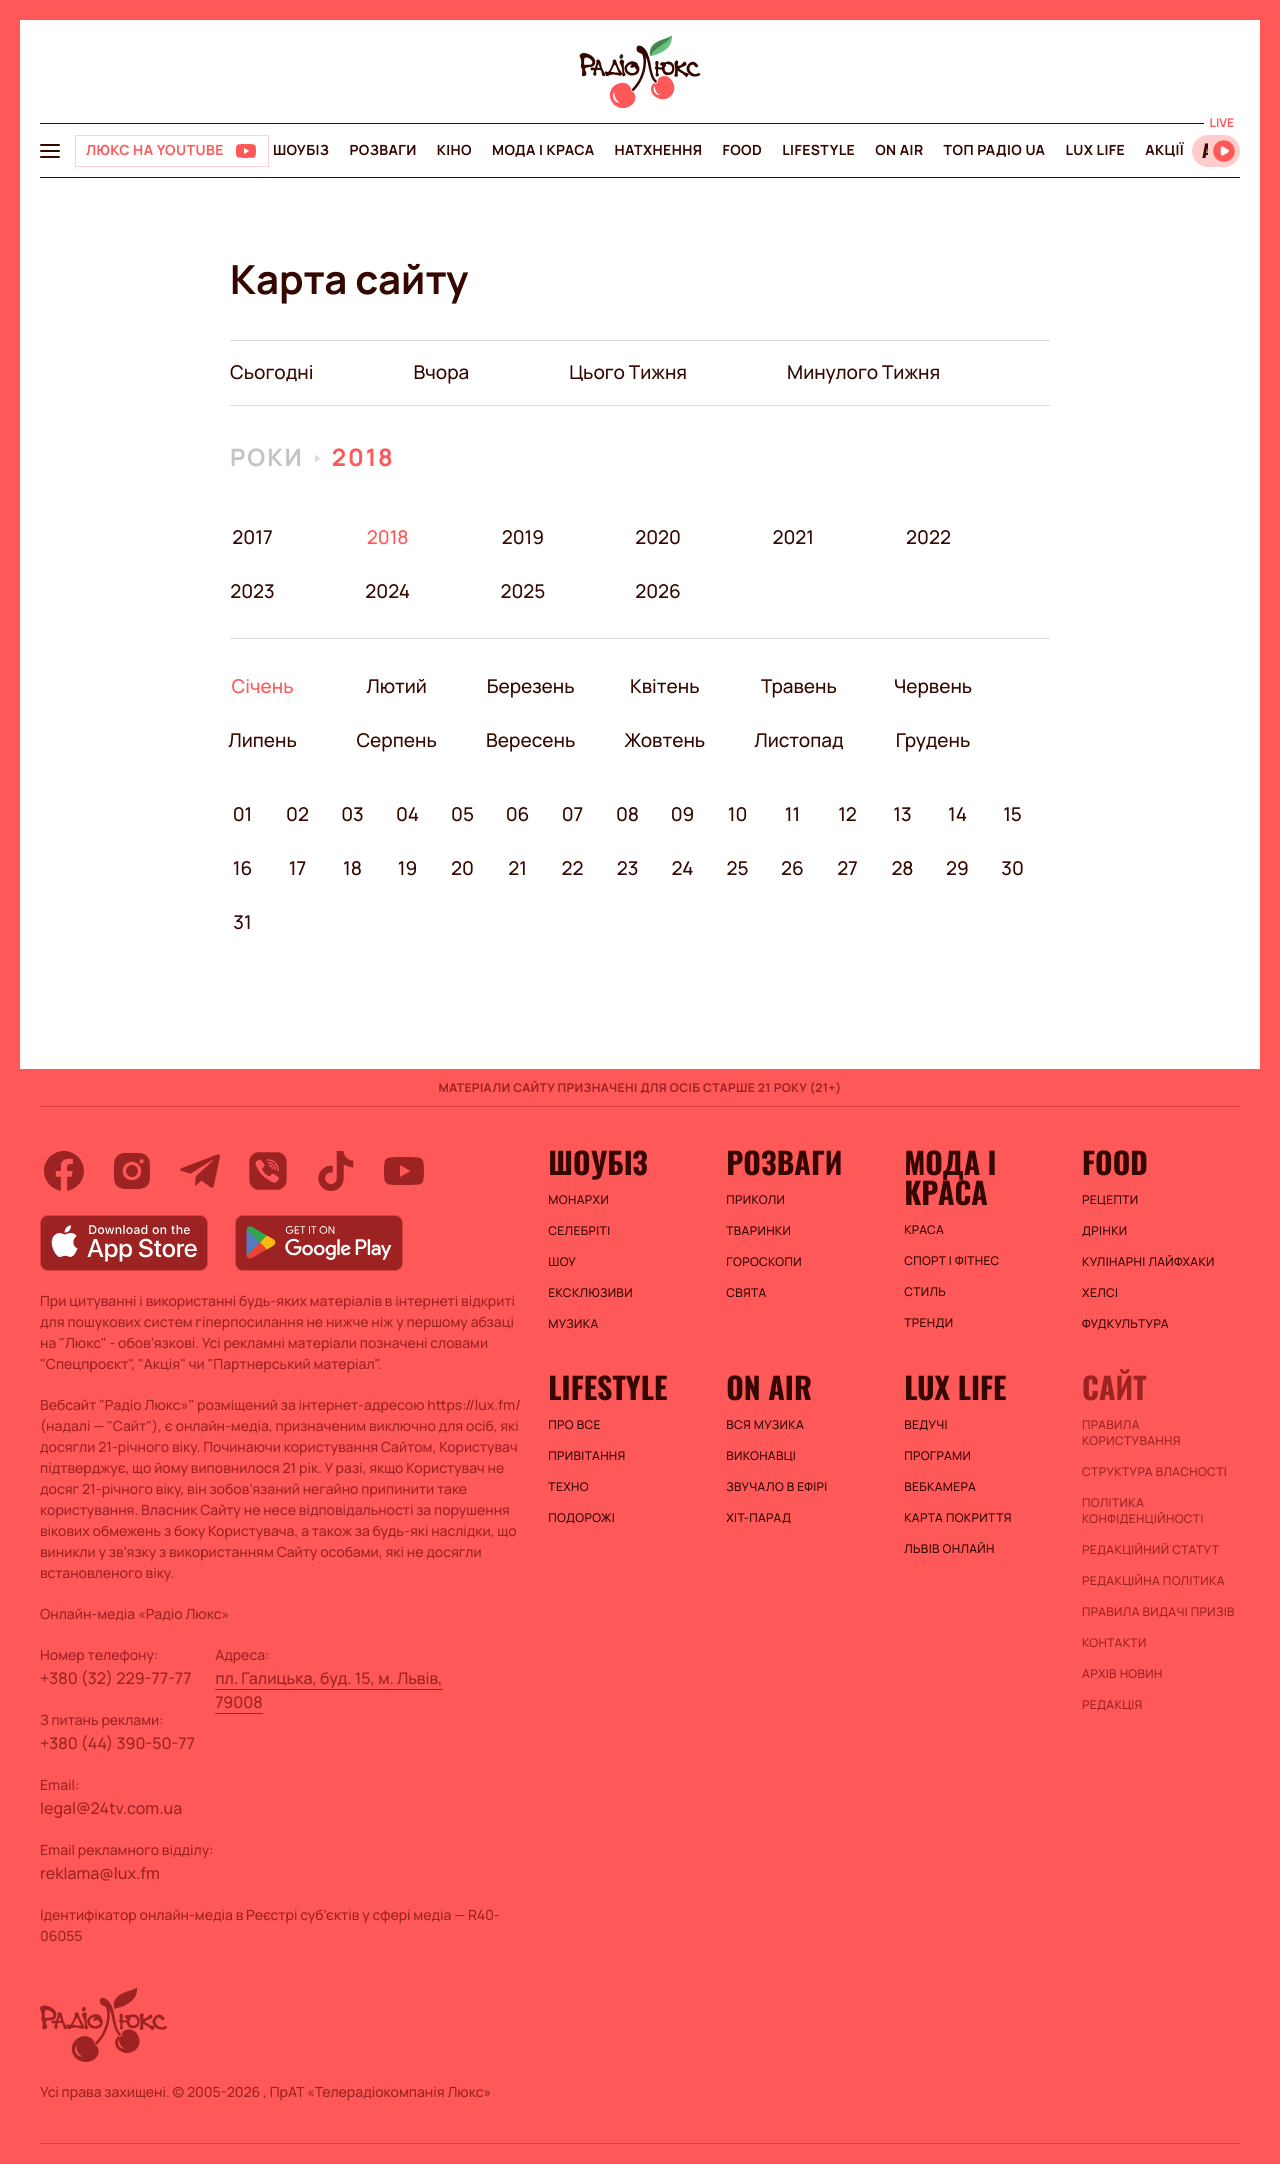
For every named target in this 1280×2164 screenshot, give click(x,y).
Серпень (396, 740)
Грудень (932, 740)
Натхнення (659, 150)
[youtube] (404, 1171)
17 (297, 868)
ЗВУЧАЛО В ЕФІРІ (776, 1487)
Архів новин (1122, 1674)
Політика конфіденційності (1143, 1511)
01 (243, 814)
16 (243, 868)
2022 (928, 537)
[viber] (268, 1171)
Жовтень (664, 740)
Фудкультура (1125, 1324)
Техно (568, 1487)
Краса (924, 1230)
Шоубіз (301, 150)
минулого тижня (863, 372)
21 (517, 868)
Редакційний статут (1150, 1550)
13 (902, 814)
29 (957, 868)
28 (902, 868)
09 (683, 814)
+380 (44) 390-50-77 (117, 1743)
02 (297, 814)
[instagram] (132, 1171)
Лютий (396, 686)
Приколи (755, 1200)
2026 (658, 591)
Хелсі (1100, 1293)
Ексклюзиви (590, 1293)
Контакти (1114, 1643)
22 (573, 868)
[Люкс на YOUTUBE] (172, 151)
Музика (573, 1324)
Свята (746, 1293)
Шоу (562, 1262)
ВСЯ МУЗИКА (765, 1425)
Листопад (798, 740)
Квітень (664, 686)
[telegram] (200, 1171)
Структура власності (1154, 1472)
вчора (441, 372)
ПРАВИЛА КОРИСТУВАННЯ (1131, 1433)
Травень (798, 686)
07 (573, 814)
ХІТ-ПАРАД (758, 1518)
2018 (363, 457)
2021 (793, 537)
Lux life (1095, 150)
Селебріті (579, 1231)
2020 (658, 537)
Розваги (382, 150)
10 (738, 814)
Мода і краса (543, 150)
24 (683, 868)
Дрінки (1105, 1231)
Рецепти (1110, 1200)
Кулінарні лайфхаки (1148, 1262)
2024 (387, 591)
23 (628, 868)
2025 (522, 591)
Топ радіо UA (995, 150)
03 (352, 814)
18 (352, 868)
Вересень (530, 740)
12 (847, 814)
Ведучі (926, 1425)
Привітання (586, 1456)
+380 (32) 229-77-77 (116, 1678)
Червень (932, 686)
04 (407, 814)
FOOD (742, 150)
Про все (574, 1425)
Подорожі (581, 1518)
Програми (937, 1456)
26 (792, 868)
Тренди (928, 1323)
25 (737, 868)
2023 (252, 591)
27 (847, 868)
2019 (523, 537)
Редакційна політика (1153, 1581)
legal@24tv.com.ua (111, 1808)
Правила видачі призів (1158, 1612)
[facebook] (64, 1171)
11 (792, 814)
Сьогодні (271, 372)
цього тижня (628, 372)
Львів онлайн (949, 1549)
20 (462, 868)
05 (462, 814)
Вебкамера (940, 1487)
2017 (252, 537)
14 (957, 814)
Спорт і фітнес (951, 1261)
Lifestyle (818, 150)
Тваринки (758, 1231)
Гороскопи (764, 1262)
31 (242, 922)
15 (1012, 814)
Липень (262, 740)
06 (518, 814)
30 (1012, 868)
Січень (262, 686)
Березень (530, 686)
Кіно (454, 150)
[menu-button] (50, 151)
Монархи (578, 1200)
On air (899, 150)
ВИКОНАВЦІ (761, 1456)
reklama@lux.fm (100, 1873)
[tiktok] (336, 1171)
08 (627, 814)
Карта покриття (958, 1518)
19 (408, 868)
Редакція (1112, 1705)
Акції (1164, 150)
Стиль (925, 1292)
